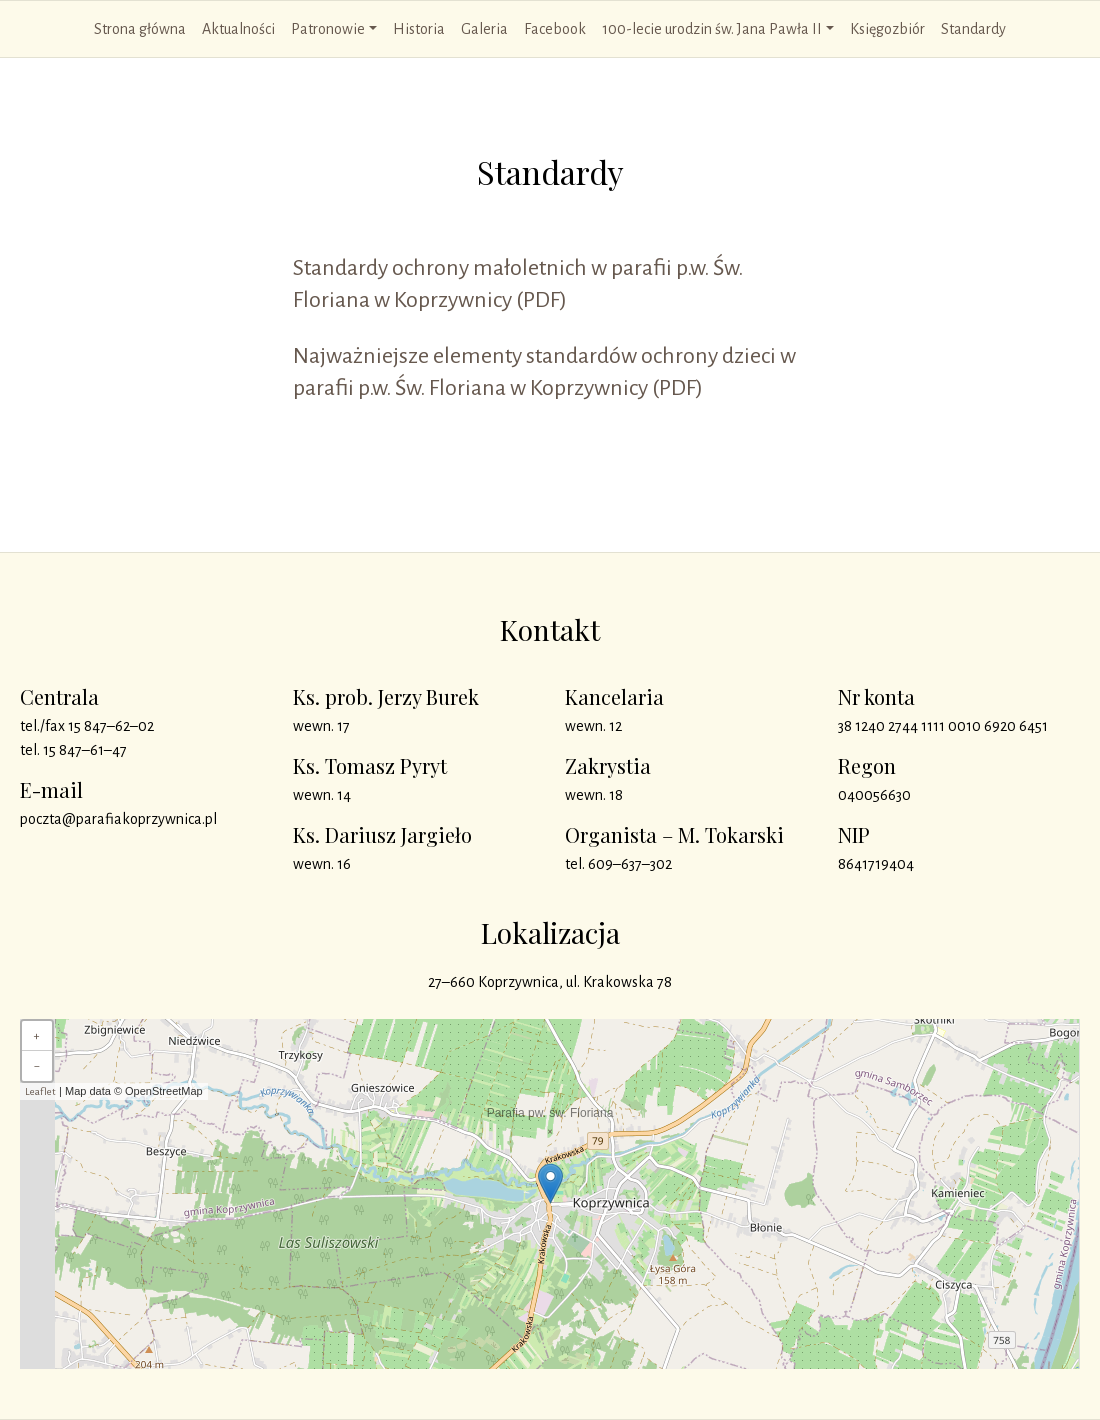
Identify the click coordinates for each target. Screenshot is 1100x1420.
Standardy (973, 29)
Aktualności (238, 29)
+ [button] (37, 1036)
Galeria (484, 29)
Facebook (555, 29)
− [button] (37, 1066)
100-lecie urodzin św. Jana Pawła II (712, 29)
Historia (419, 29)
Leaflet (40, 1091)
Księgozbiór (887, 29)
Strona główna (140, 29)
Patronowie (328, 29)
